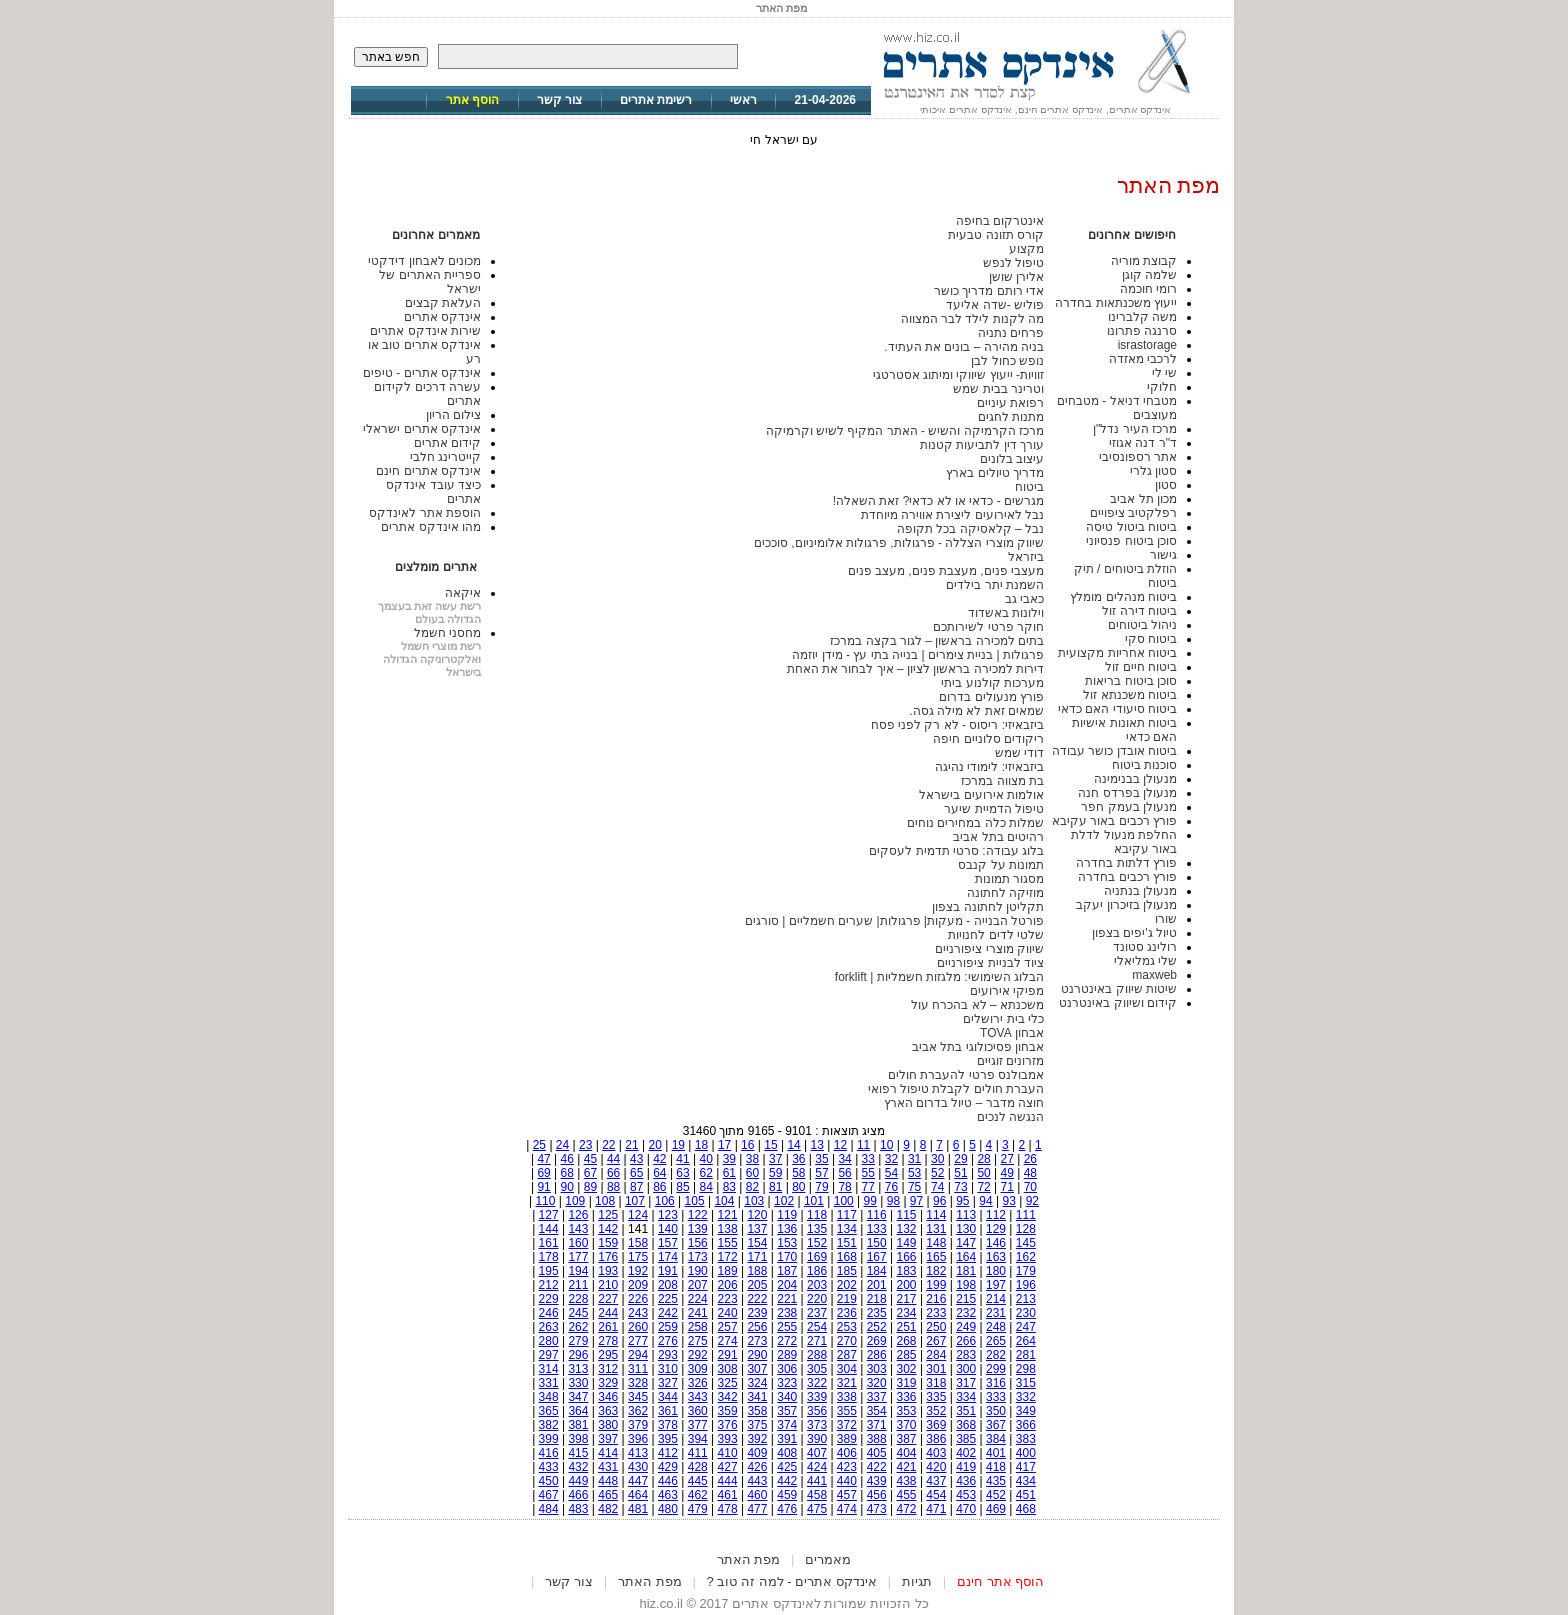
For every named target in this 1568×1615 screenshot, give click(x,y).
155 (728, 1243)
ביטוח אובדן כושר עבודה (1114, 751)
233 (936, 1313)
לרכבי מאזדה (1143, 359)
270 (847, 1341)
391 (787, 1439)
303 (877, 1369)
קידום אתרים (447, 443)
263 (549, 1327)
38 (752, 1159)
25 (539, 1145)
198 (966, 1285)
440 (847, 1481)
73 (960, 1187)
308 (728, 1369)
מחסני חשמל (447, 633)
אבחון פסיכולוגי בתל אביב (978, 1047)
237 (817, 1313)
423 (847, 1467)
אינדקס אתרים (442, 317)
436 (966, 1481)
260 (638, 1327)
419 (966, 1467)
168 (847, 1257)
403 (936, 1453)
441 (817, 1481)
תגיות (917, 1581)
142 (608, 1229)
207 (698, 1285)
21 (631, 1145)
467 (549, 1495)
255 (787, 1327)
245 (578, 1313)
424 (817, 1467)
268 (907, 1341)
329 (608, 1383)
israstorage (1147, 345)
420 (936, 1467)
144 (549, 1229)
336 (907, 1397)
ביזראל (1026, 557)
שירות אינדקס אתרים (425, 331)
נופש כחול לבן (1007, 361)
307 (757, 1369)
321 (847, 1383)
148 (936, 1243)
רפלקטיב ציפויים (1133, 513)
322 (817, 1383)
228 (578, 1299)
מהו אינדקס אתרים (431, 527)
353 (907, 1411)
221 (787, 1299)
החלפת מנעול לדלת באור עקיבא (1124, 842)
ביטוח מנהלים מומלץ (1123, 597)
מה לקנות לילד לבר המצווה (972, 319)
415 (578, 1453)
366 (1026, 1425)
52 (937, 1173)
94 (985, 1201)
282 (996, 1355)
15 (770, 1145)
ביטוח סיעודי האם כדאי (1117, 709)
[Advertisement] (784, 1541)
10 (886, 1145)
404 (907, 1453)
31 (914, 1159)
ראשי (743, 100)
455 (907, 1495)
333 (996, 1397)
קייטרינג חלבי (445, 457)
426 (757, 1467)
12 (840, 1145)
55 (868, 1173)
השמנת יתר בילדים (995, 585)
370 (907, 1425)
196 (1026, 1285)
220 (817, 1299)
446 (668, 1481)
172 (728, 1257)
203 (817, 1285)
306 (787, 1369)
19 (678, 1145)
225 (668, 1299)
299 (996, 1369)
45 (590, 1159)
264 (1026, 1341)
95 (962, 1201)
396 (638, 1439)
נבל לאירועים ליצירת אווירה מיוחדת (952, 515)
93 (1008, 1201)
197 (996, 1285)
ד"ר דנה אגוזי (1143, 443)
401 (996, 1453)
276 (668, 1341)
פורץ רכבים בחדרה (1127, 877)
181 (966, 1271)
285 (907, 1355)
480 (668, 1509)
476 (787, 1509)
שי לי (1164, 373)
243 (638, 1313)
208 (668, 1285)
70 (1030, 1187)
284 (936, 1355)
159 (608, 1243)
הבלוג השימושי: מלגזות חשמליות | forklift (939, 977)
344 (668, 1397)
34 (844, 1159)
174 (668, 1257)
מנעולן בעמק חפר (1129, 807)
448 (608, 1481)
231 (996, 1313)
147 (966, 1243)
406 (847, 1453)
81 (775, 1187)
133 (877, 1229)
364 (578, 1411)
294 (638, 1355)
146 (996, 1243)
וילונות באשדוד (1006, 613)
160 (578, 1243)
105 (695, 1201)
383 (1026, 1439)
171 (757, 1257)
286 (877, 1355)
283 (966, 1355)
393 (728, 1439)
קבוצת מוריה (1144, 261)
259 (668, 1327)
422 (877, 1467)
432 (578, 1467)
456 (877, 1495)
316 (996, 1383)
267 (936, 1341)
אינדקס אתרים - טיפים (422, 373)
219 (847, 1299)
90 (567, 1187)
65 (636, 1173)
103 (754, 1201)
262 (578, 1327)
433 (549, 1467)
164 (966, 1257)
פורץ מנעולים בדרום (991, 697)
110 (545, 1201)
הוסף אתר (472, 100)
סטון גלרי (1153, 471)
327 (668, 1383)
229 (549, 1299)
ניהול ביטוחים (1142, 625)
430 (638, 1467)
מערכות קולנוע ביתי (992, 683)
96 (939, 1201)
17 (724, 1145)
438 (907, 1481)
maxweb (1154, 975)
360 (698, 1411)
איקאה (463, 593)
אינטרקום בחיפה (1000, 221)
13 (817, 1145)
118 (817, 1215)
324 (757, 1383)
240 (728, 1313)
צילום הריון (453, 415)
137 (757, 1229)
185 (847, 1271)
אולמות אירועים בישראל (981, 795)
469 (996, 1509)
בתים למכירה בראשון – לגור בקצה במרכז (937, 641)
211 (578, 1285)
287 (847, 1355)
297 (549, 1355)
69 (543, 1173)
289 (787, 1355)
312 (608, 1369)
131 (936, 1229)
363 (608, 1411)
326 (698, 1383)
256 (757, 1327)
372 (847, 1425)
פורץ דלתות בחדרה (1126, 863)
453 (966, 1495)
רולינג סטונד (1145, 947)
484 (549, 1509)
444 (728, 1481)
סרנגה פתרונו (1142, 331)
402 (966, 1453)
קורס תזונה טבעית (996, 235)
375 (757, 1425)
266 (966, 1341)
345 (638, 1397)
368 (966, 1425)
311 (638, 1369)
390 (817, 1439)
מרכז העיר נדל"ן (1135, 429)
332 (1026, 1397)
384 (996, 1439)
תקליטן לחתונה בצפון (988, 907)
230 (1026, 1313)
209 (638, 1285)
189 (728, 1271)
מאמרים (828, 1559)
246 (549, 1313)
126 (578, 1215)
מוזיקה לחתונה (1005, 893)
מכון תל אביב (1143, 499)
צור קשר (559, 100)
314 (549, 1369)
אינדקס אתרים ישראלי (422, 429)
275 (698, 1341)
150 (877, 1243)
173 (698, 1257)
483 (578, 1509)
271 (817, 1341)
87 (636, 1187)
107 (635, 1201)
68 (567, 1173)
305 (817, 1369)
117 (847, 1215)
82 (752, 1187)
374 (787, 1425)
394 (698, 1439)
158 (638, 1243)
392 (757, 1439)
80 (798, 1187)
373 (817, 1425)
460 (757, 1495)
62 (706, 1173)
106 (665, 1201)
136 (787, 1229)
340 (787, 1397)
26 (1030, 1159)
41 (682, 1159)
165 (936, 1257)
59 (775, 1173)
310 (668, 1369)
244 (608, 1313)
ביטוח (1029, 487)
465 (608, 1495)
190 (698, 1271)
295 (608, 1355)
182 (936, 1271)
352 (936, 1411)
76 (891, 1187)
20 (654, 1145)
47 (543, 1159)
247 (1026, 1327)
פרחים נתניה (1011, 333)
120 (757, 1215)
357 (787, 1411)
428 (698, 1467)
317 (966, 1383)
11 (863, 1145)
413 (638, 1453)
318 (936, 1383)
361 (668, 1411)
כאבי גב (1024, 599)
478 (728, 1509)
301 (936, 1369)
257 (728, 1327)
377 (698, 1425)
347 (578, 1397)
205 (757, 1285)
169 (817, 1257)
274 (728, 1341)
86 (659, 1187)
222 (757, 1299)
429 (668, 1467)
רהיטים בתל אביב (998, 837)
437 (936, 1481)
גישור (1163, 555)
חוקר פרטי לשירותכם (988, 627)
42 (659, 1159)
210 (608, 1285)
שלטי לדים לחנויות (996, 935)
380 (608, 1425)
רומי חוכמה (1148, 289)
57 (821, 1173)
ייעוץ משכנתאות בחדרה (1116, 303)
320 (877, 1383)
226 (638, 1299)
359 (728, 1411)
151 (847, 1243)
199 (936, 1285)
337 (877, 1397)
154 (757, 1243)
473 (877, 1509)
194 (578, 1271)
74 (937, 1187)
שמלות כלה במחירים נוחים (975, 823)
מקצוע (1026, 249)
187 (787, 1271)
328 (638, 1383)
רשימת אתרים (656, 100)
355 (847, 1411)
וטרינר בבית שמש (998, 389)
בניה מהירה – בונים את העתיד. (964, 347)
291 (728, 1355)
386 (936, 1439)
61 (729, 1173)
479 (698, 1509)
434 (1026, 1481)
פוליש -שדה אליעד (995, 305)
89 (590, 1187)
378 (668, 1425)
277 (638, 1341)
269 (877, 1341)
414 (608, 1453)
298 (1026, 1369)
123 (668, 1215)
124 (638, 1215)
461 (728, 1495)
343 (698, 1397)
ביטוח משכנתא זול (1130, 695)
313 (578, 1369)
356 (817, 1411)
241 (698, 1313)
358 (757, 1411)
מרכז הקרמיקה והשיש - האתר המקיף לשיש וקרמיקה (905, 431)
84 (706, 1187)
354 (877, 1411)
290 (757, 1355)
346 (608, 1397)
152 (817, 1243)
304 (847, 1369)
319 (907, 1383)
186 (817, 1271)
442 (787, 1481)
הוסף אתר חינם (1000, 1581)
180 (996, 1271)
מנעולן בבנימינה (1135, 779)
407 (817, 1453)
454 (936, 1495)
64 (659, 1173)
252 (877, 1327)
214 (996, 1299)
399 (549, 1439)
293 (668, 1355)
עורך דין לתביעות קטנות (982, 445)
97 (916, 1201)
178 (549, 1257)
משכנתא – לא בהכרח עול (977, 1005)
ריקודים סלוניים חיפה (988, 739)
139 (698, 1229)
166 (907, 1257)
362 (638, 1411)
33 (868, 1159)
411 (698, 1453)
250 (936, 1327)
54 (891, 1173)
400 (1026, 1453)
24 (562, 1145)
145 (1026, 1243)
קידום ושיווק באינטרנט (1118, 1003)
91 (543, 1187)
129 (996, 1229)
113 (966, 1215)
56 (844, 1173)
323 (787, 1383)
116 (877, 1215)
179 (1026, 1271)
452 (996, 1495)
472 (907, 1509)
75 (914, 1187)
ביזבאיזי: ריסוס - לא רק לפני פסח (957, 725)
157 (668, 1243)
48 (1030, 1173)
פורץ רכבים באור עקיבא (1114, 821)
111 (1026, 1215)
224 (698, 1299)
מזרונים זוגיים (1010, 1061)
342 (728, 1397)
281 (1026, 1355)
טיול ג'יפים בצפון (1134, 933)
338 (847, 1397)
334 (966, 1397)
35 (821, 1159)
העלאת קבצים (443, 303)
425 (787, 1467)
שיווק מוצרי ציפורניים (989, 949)
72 (983, 1187)
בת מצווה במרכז (1002, 781)
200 (907, 1285)
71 (1007, 1187)
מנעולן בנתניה (1140, 891)
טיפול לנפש (1013, 263)
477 (757, 1509)
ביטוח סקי (1151, 639)
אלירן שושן (1016, 277)
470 (966, 1509)
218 (877, 1299)
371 (877, 1425)
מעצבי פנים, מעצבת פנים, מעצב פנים (946, 571)
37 (775, 1159)
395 (668, 1439)
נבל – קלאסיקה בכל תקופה (970, 529)
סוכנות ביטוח (1144, 765)
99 (870, 1201)
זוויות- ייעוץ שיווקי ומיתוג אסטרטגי (958, 375)
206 (728, 1285)
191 (668, 1271)
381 (578, 1425)
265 (996, 1341)
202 (847, 1285)
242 (668, 1313)
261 (608, 1327)
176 (608, 1257)
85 (682, 1187)
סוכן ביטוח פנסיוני (1131, 541)
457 (847, 1495)
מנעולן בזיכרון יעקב (1126, 905)
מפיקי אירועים (1007, 991)
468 (1026, 1509)
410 (728, 1453)
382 (549, 1425)
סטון (1166, 485)
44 (613, 1159)
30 (937, 1159)
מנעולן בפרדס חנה (1127, 793)
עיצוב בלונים (1012, 459)
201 (877, 1285)
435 (996, 1481)
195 (549, 1271)
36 (798, 1159)
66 (613, 1173)
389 (847, 1439)
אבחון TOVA (1012, 1033)
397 (608, 1439)
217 (907, 1299)
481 (638, 1509)
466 (578, 1495)
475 (817, 1509)
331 (549, 1383)
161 (549, 1243)
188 (757, 1271)
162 (1026, 1257)
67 (590, 1173)
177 (578, 1257)
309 (698, 1369)
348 (549, 1397)
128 (1026, 1229)
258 (698, 1327)
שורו (1166, 919)
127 (549, 1215)
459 (787, 1495)
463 (668, 1495)
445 (698, 1481)
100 (844, 1201)
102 (784, 1201)
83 (729, 1187)
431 (608, 1467)
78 (844, 1187)
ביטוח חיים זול (1141, 667)
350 (996, 1411)
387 (907, 1439)
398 (578, 1439)
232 (966, 1313)
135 (817, 1229)
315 (1026, 1383)
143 (578, 1229)
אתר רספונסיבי (1138, 457)
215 (966, 1299)
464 (638, 1495)
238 (787, 1313)
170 (787, 1257)
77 (868, 1187)
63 (682, 1173)
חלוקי (1162, 387)
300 (966, 1369)
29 (960, 1159)
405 (877, 1453)
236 (847, 1313)
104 (724, 1201)
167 (877, 1257)
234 (907, 1313)
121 (728, 1215)
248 (996, 1327)
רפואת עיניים (1010, 403)
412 (668, 1453)
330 (578, 1383)
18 (701, 1145)
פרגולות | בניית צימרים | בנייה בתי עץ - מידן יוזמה (918, 655)
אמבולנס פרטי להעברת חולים (966, 1075)
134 (847, 1229)
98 (893, 1201)
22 (608, 1145)
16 (747, 1145)
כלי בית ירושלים (1003, 1019)
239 (757, 1313)
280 (549, 1341)
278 (608, 1341)
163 (996, 1257)
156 (698, 1243)
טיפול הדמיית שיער (994, 809)
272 (787, 1341)
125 (608, 1215)
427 (728, 1467)
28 (983, 1159)
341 (757, 1397)
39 (729, 1159)
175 (638, 1257)
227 (608, 1299)
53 (914, 1173)
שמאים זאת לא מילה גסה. (976, 711)
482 (608, 1509)
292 (698, 1355)
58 (798, 1173)
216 (936, 1299)
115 (907, 1215)
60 (752, 1173)
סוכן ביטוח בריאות (1131, 681)
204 (787, 1285)
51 (960, 1173)
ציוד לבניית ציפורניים (990, 963)
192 (638, 1271)
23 (585, 1145)
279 (578, 1341)
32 (891, 1159)
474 (847, 1509)
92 (1032, 1201)
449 (578, 1481)
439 (877, 1481)
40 (706, 1159)
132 (907, 1229)
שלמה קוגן (1149, 275)
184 (877, 1271)
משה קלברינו (1142, 317)
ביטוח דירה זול (1139, 611)
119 (787, 1215)
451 (1026, 1495)
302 (907, 1369)
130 (966, 1229)
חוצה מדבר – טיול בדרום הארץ (964, 1103)
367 (996, 1425)
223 (728, 1299)
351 (966, 1411)
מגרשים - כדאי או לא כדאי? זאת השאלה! (938, 501)
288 (817, 1355)
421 (907, 1467)
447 (638, 1481)
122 (698, 1215)
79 (821, 1187)
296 (578, 1355)
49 (1007, 1173)
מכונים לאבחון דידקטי (424, 261)
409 (757, 1453)
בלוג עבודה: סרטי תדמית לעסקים (956, 851)
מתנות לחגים (1011, 417)
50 (983, 1173)
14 (793, 1145)
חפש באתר (391, 57)
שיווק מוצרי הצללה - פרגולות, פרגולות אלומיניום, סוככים (899, 543)
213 (1026, 1299)
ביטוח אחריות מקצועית (1117, 653)
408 (787, 1453)
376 (728, 1425)
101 (814, 1201)
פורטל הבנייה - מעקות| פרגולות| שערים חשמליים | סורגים (894, 921)
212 (549, 1285)
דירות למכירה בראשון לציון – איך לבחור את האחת (915, 669)
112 (996, 1215)
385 (966, 1439)
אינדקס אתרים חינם (428, 471)
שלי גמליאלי (1145, 961)
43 (636, 1159)
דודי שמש (1019, 753)
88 (613, 1187)
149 (907, 1243)
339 (817, 1397)
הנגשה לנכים (1010, 1117)
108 (605, 1201)
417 (1026, 1467)
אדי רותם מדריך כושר (989, 291)
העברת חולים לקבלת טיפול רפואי (956, 1089)
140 (668, 1229)
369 (936, 1425)
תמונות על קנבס (1001, 865)
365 (549, 1411)
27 (1007, 1159)
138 (728, 1229)
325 (728, 1383)
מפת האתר (749, 1559)
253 (847, 1327)
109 (575, 1201)
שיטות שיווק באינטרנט (1119, 989)
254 (817, 1327)
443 (757, 1481)
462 (698, 1495)
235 (877, 1313)
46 (567, 1159)
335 (936, 1397)
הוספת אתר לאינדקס (425, 513)
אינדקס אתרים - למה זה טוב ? (792, 1581)
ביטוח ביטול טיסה (1131, 527)
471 (936, 1509)
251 (907, 1327)
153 (787, 1243)
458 (817, 1495)
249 (966, 1327)
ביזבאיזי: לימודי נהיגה (989, 767)
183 (907, 1271)
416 (549, 1453)
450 (549, 1481)
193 (608, 1271)
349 (1026, 1411)
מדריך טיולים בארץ (995, 473)
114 (936, 1215)
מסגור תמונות (1009, 879)
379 (638, 1425)
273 (757, 1341)
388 (877, 1439)
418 (996, 1467)
